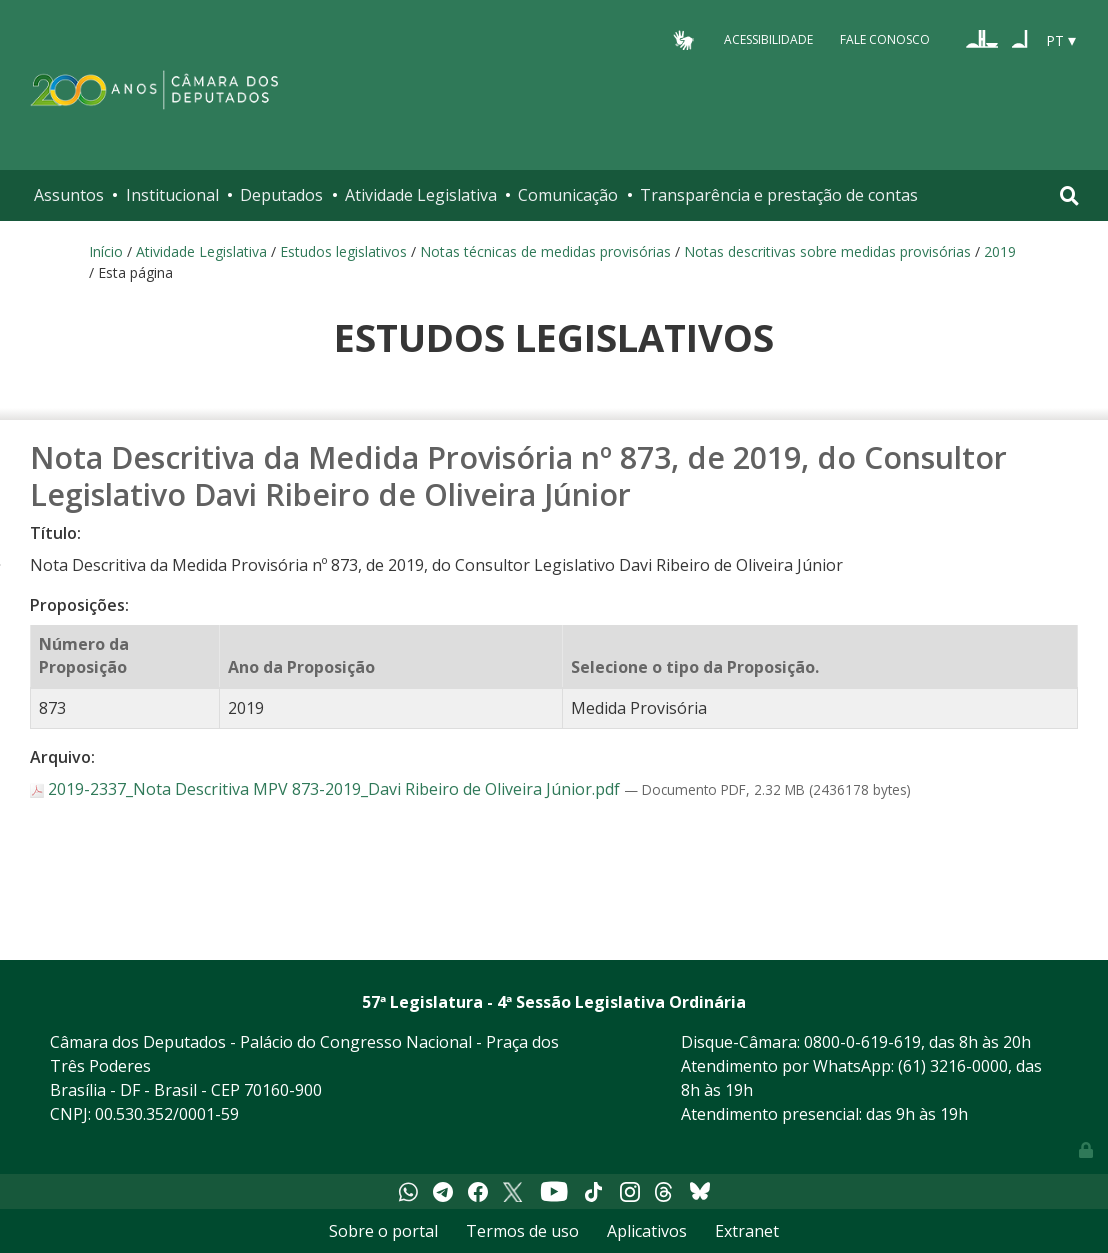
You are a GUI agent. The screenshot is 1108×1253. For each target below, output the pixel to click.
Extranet (747, 1231)
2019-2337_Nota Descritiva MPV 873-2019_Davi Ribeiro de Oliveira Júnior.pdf (327, 789)
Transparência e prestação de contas (779, 195)
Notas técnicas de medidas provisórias (545, 251)
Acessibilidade (768, 39)
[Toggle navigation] (1069, 195)
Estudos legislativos (343, 251)
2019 (1000, 251)
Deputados (281, 195)
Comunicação (568, 195)
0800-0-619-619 (862, 1042)
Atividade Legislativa (421, 195)
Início (106, 251)
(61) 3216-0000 (953, 1066)
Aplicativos (647, 1231)
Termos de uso (522, 1231)
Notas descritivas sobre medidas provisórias (827, 251)
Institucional (172, 195)
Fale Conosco (885, 39)
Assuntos (69, 195)
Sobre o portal (383, 1231)
